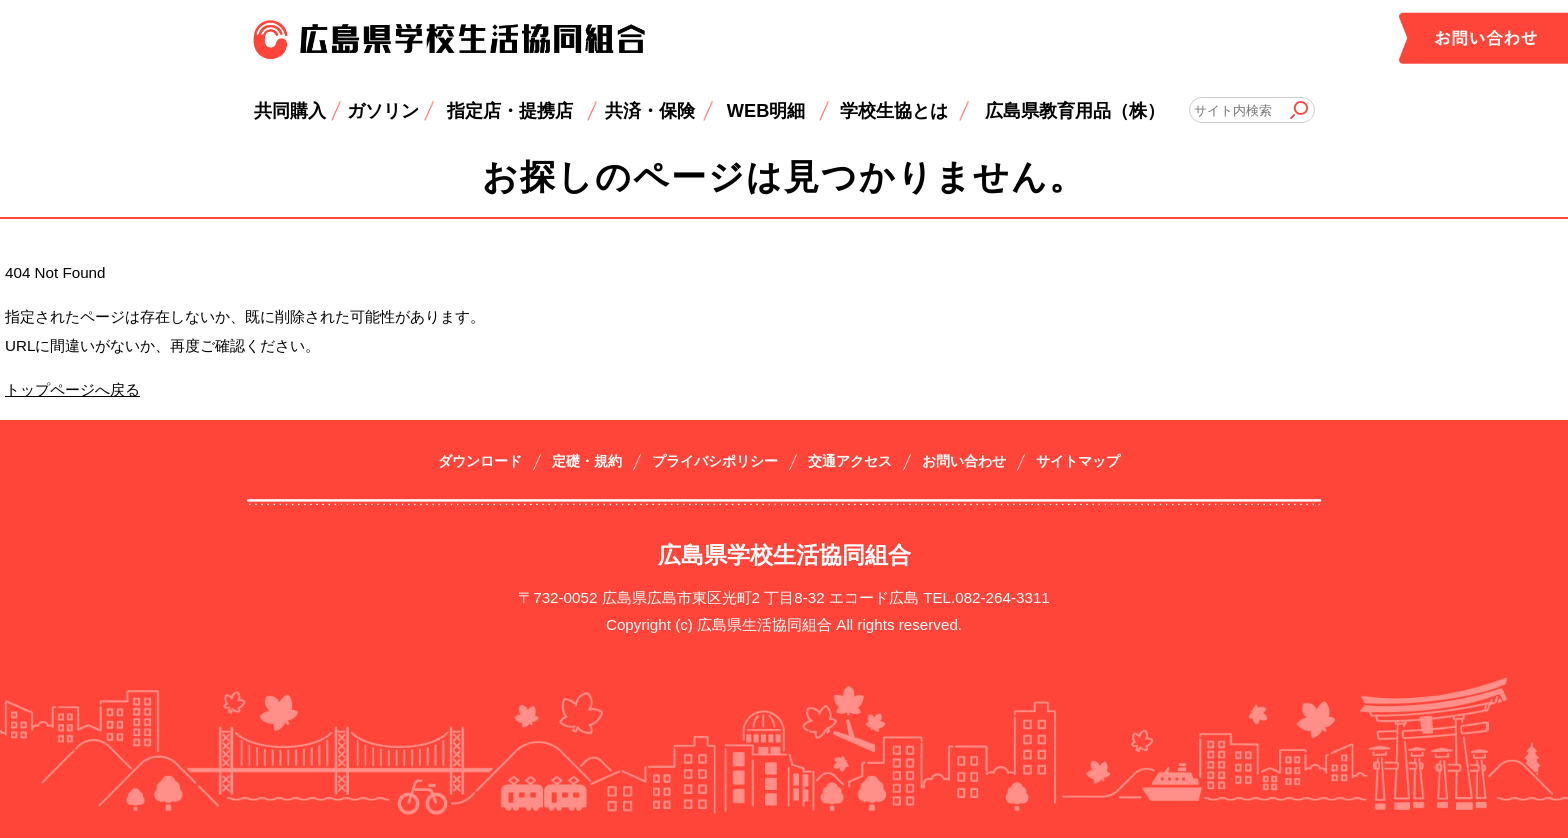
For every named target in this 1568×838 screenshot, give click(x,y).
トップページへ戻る (72, 389)
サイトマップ (1078, 461)
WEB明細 (766, 110)
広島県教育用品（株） (1075, 110)
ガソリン (383, 110)
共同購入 (290, 110)
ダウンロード (480, 461)
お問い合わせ (964, 461)
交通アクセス (850, 461)
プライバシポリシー (715, 461)
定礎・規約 (587, 461)
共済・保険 (650, 110)
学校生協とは (894, 110)
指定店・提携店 (510, 110)
